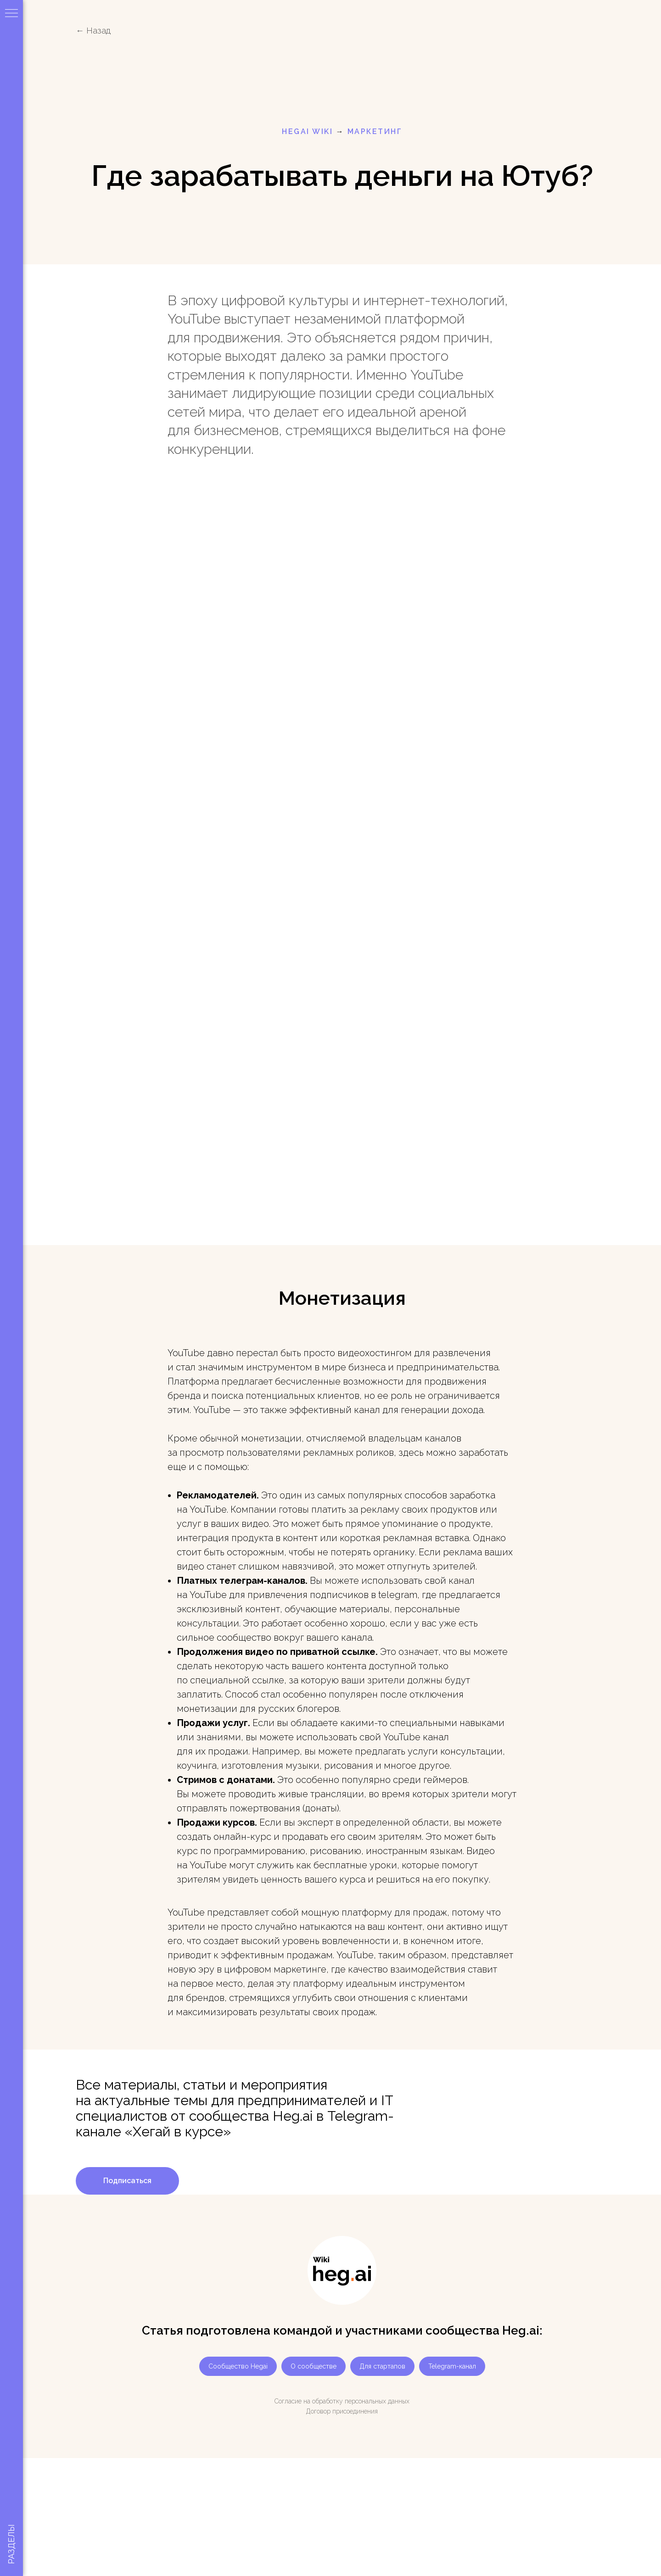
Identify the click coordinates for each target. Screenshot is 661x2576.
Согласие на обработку (308, 2401)
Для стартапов (382, 2366)
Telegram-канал (452, 2366)
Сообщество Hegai (238, 2366)
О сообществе (313, 2366)
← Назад (93, 30)
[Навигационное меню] (11, 13)
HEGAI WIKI (307, 131)
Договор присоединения (342, 2411)
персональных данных (377, 2401)
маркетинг (375, 131)
